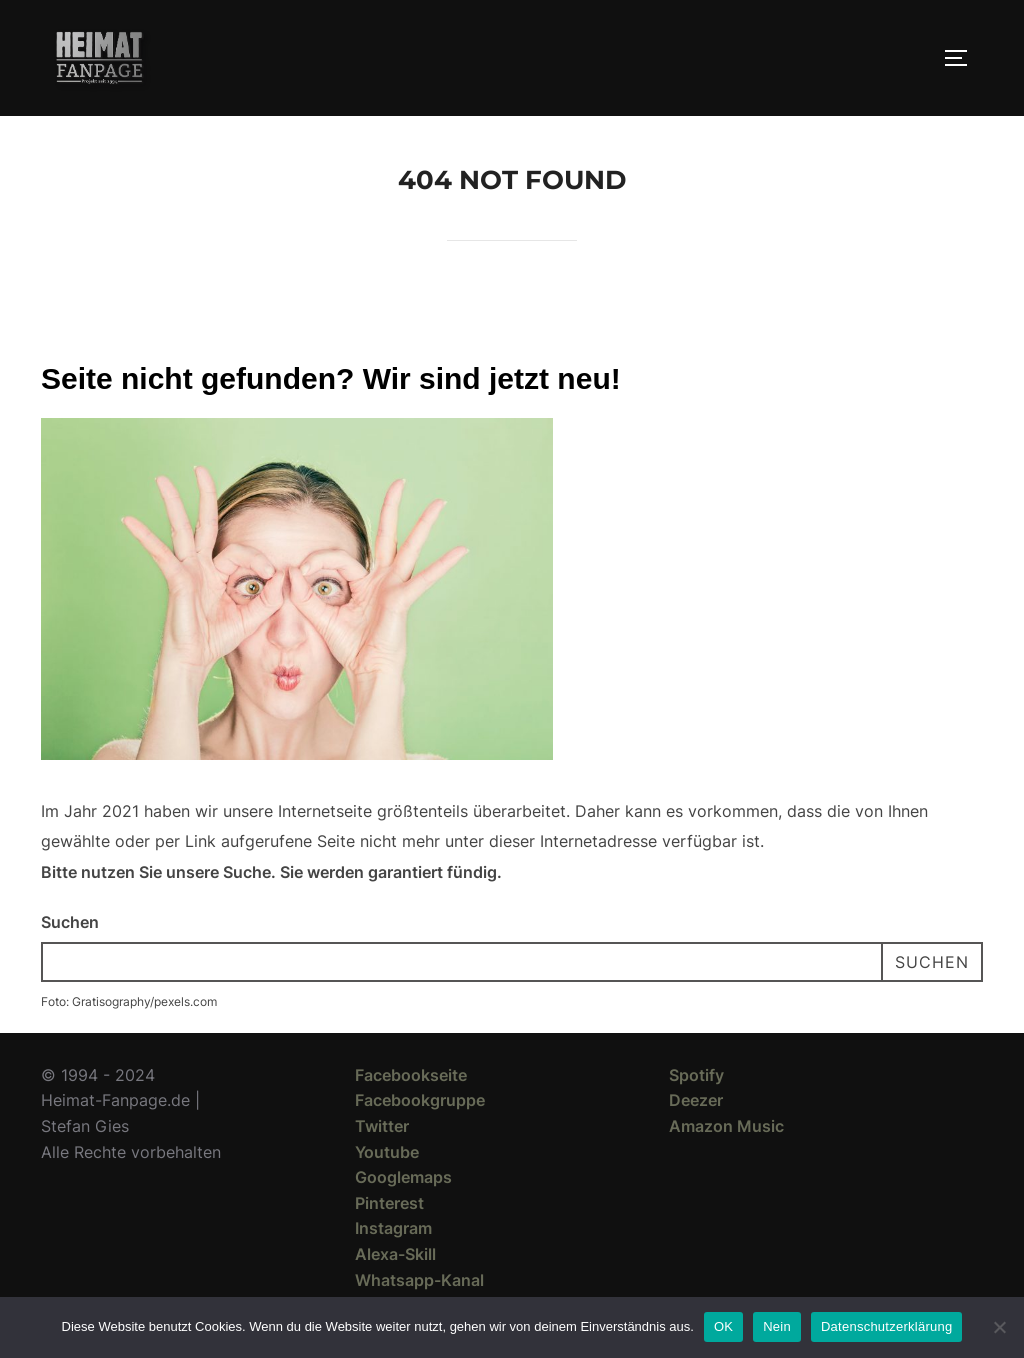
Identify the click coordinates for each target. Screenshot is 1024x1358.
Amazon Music (726, 1126)
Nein (777, 1326)
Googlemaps (403, 1177)
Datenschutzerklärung (886, 1326)
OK (723, 1326)
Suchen (70, 922)
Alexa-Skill (395, 1254)
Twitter (382, 1126)
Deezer (696, 1100)
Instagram (393, 1228)
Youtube (387, 1152)
